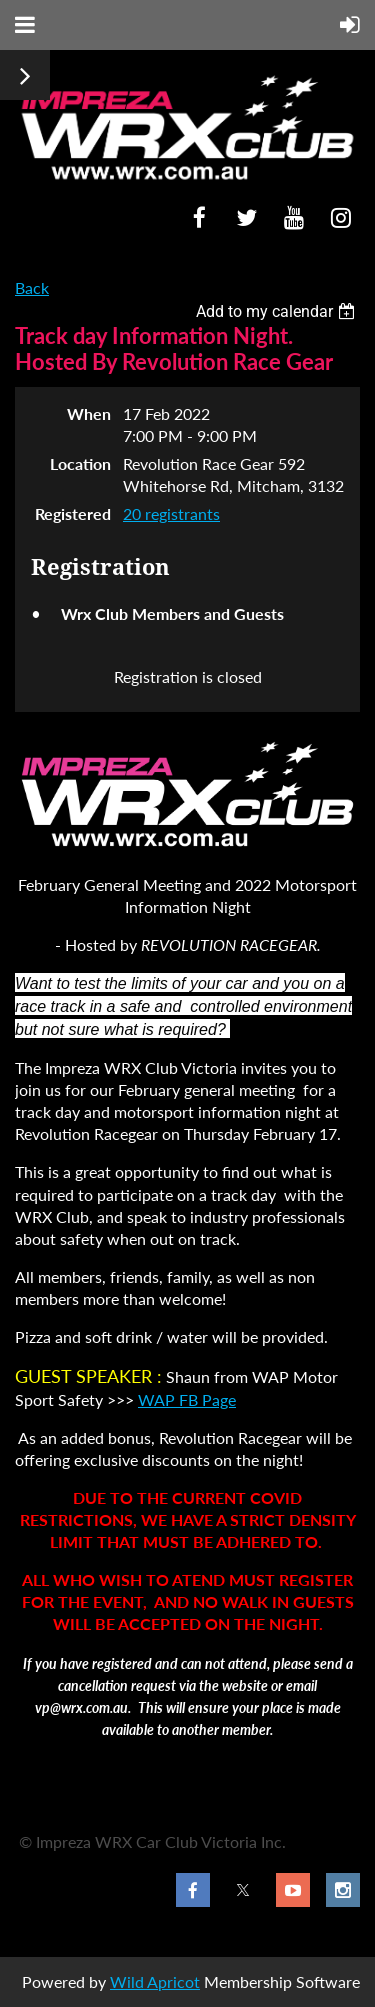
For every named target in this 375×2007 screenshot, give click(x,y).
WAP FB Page (187, 1399)
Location (80, 463)
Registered (73, 513)
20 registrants (171, 513)
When (89, 413)
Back (32, 287)
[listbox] (278, 311)
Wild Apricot (155, 1981)
